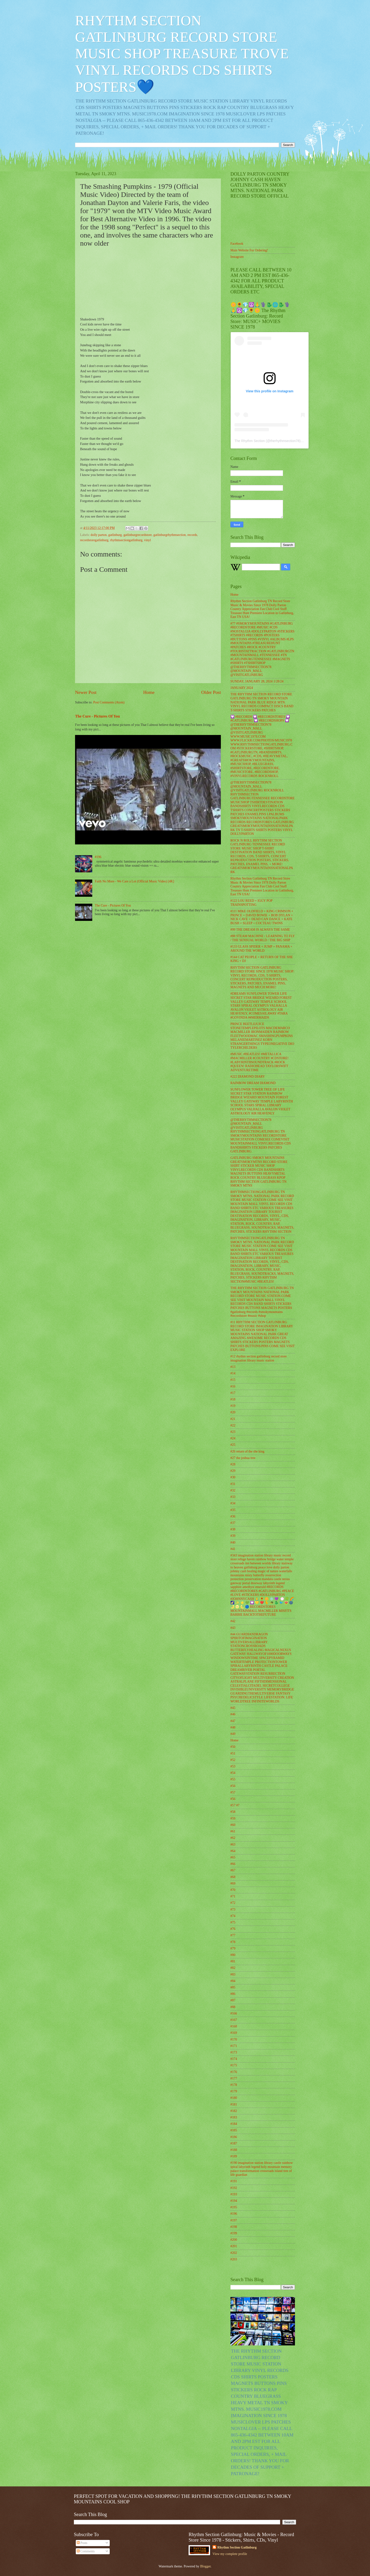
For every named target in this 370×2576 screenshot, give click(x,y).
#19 (232, 1406)
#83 (232, 1974)
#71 (232, 1896)
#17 (232, 1393)
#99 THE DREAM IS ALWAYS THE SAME (260, 929)
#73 (232, 1909)
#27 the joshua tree (243, 1458)
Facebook (236, 243)
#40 (232, 1542)
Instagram (237, 257)
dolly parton (99, 535)
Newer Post (86, 692)
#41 (232, 1549)
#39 (232, 1536)
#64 (232, 1851)
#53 (232, 1766)
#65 (232, 1857)
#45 (232, 1708)
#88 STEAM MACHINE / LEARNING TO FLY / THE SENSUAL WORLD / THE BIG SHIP (262, 938)
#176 (233, 2072)
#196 (98, 857)
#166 (233, 2013)
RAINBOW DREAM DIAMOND (253, 1083)
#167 (233, 2020)
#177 (233, 2078)
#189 (233, 2156)
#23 (232, 1432)
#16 (232, 1386)
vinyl (147, 540)
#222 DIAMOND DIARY (247, 1076)
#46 (232, 1714)
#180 (233, 2098)
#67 (232, 1870)
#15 (232, 1380)
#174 (233, 2059)
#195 (233, 2207)
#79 (232, 1948)
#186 (233, 2137)
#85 (232, 1987)
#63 (232, 1844)
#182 (233, 2111)
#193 (233, 2194)
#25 (232, 1445)
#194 (233, 2201)
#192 (233, 2188)
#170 (233, 2039)
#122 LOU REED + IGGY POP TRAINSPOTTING (251, 903)
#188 (233, 2150)
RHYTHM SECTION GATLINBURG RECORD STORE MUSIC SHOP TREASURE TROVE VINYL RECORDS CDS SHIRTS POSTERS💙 (182, 54)
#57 (232, 1792)
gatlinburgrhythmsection (169, 535)
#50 (232, 1747)
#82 (232, 1968)
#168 (233, 2026)
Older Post (211, 692)
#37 (232, 1523)
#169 (233, 2033)
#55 (232, 1779)
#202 (233, 2253)
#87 (232, 2000)
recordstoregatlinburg (94, 540)
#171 (233, 2046)
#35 (232, 1510)
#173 (233, 2052)
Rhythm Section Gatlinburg (236, 2547)
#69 (232, 1883)
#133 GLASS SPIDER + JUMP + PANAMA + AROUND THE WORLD (261, 948)
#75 (232, 1922)
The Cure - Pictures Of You (97, 716)
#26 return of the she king (247, 1451)
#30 (232, 1477)
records (192, 535)
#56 (232, 1786)
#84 (232, 1981)
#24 (232, 1438)
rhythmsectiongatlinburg (126, 540)
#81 (232, 1961)
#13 (232, 1367)
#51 (232, 1753)
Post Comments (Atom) (109, 702)
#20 (232, 1412)
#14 (232, 1373)
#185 (233, 2130)
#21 (232, 1419)
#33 (232, 1497)
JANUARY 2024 (241, 688)
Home (148, 692)
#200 (233, 2239)
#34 (232, 1503)
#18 (232, 1399)
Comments (86, 2551)
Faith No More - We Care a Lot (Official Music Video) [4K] (134, 881)
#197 (233, 2220)
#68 (232, 1877)
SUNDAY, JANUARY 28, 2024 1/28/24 (256, 681)
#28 (232, 1464)
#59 (232, 1818)
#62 (232, 1838)
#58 (232, 1812)
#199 (233, 2233)
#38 (232, 1529)
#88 (232, 2007)
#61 (232, 1831)
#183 (233, 2117)
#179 (233, 2091)
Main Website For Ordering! (249, 250)
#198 (233, 2227)
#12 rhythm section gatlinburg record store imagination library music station (258, 1358)
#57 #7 (234, 1805)
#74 (232, 1916)
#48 (232, 1727)
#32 (232, 1490)
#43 (232, 1628)
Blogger (205, 2566)
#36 (232, 1516)
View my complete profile (229, 2554)
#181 (233, 2104)
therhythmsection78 (284, 441)
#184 (233, 2124)
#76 (232, 1929)
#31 (232, 1484)
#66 (232, 1864)
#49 (232, 1734)
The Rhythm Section (249, 441)
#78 (232, 1942)
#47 (232, 1721)
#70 (232, 1890)
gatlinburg (115, 535)
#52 (232, 1760)
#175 (233, 2065)
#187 (233, 2143)
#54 (232, 1773)
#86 (232, 1994)
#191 (233, 2181)
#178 (233, 2085)
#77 (232, 1935)
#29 (232, 1471)
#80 (232, 1955)
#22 (232, 1425)
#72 (232, 1903)
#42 (232, 1621)
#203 (233, 2259)
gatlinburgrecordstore (137, 535)
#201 (233, 2246)
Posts (82, 2543)
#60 (232, 1825)
